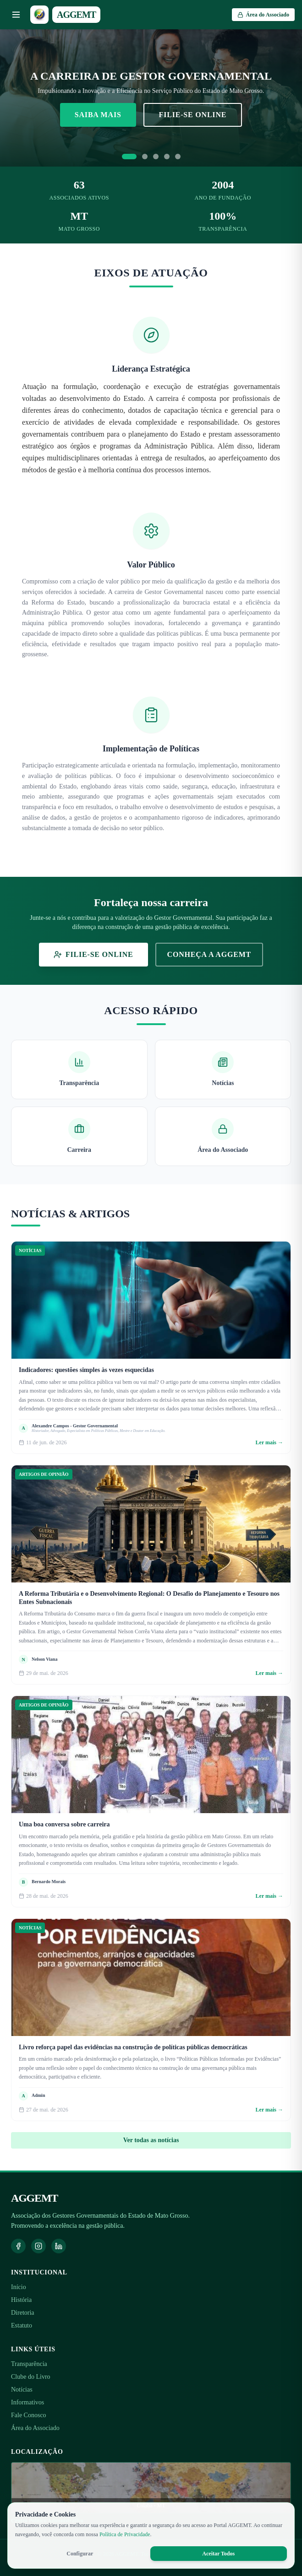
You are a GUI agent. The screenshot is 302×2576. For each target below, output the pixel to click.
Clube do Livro (30, 2376)
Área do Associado (35, 2428)
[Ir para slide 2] (145, 156)
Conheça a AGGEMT (209, 954)
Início (18, 2287)
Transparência (29, 2363)
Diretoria (22, 2312)
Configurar (79, 2553)
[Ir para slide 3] (156, 156)
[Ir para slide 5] (178, 156)
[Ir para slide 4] (167, 156)
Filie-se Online (193, 115)
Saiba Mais (98, 115)
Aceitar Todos (218, 2553)
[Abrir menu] (16, 14)
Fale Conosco (28, 2415)
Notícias (22, 2389)
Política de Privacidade (124, 2534)
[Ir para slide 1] (129, 156)
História (21, 2299)
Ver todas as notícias (151, 2140)
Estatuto (21, 2325)
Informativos (27, 2402)
